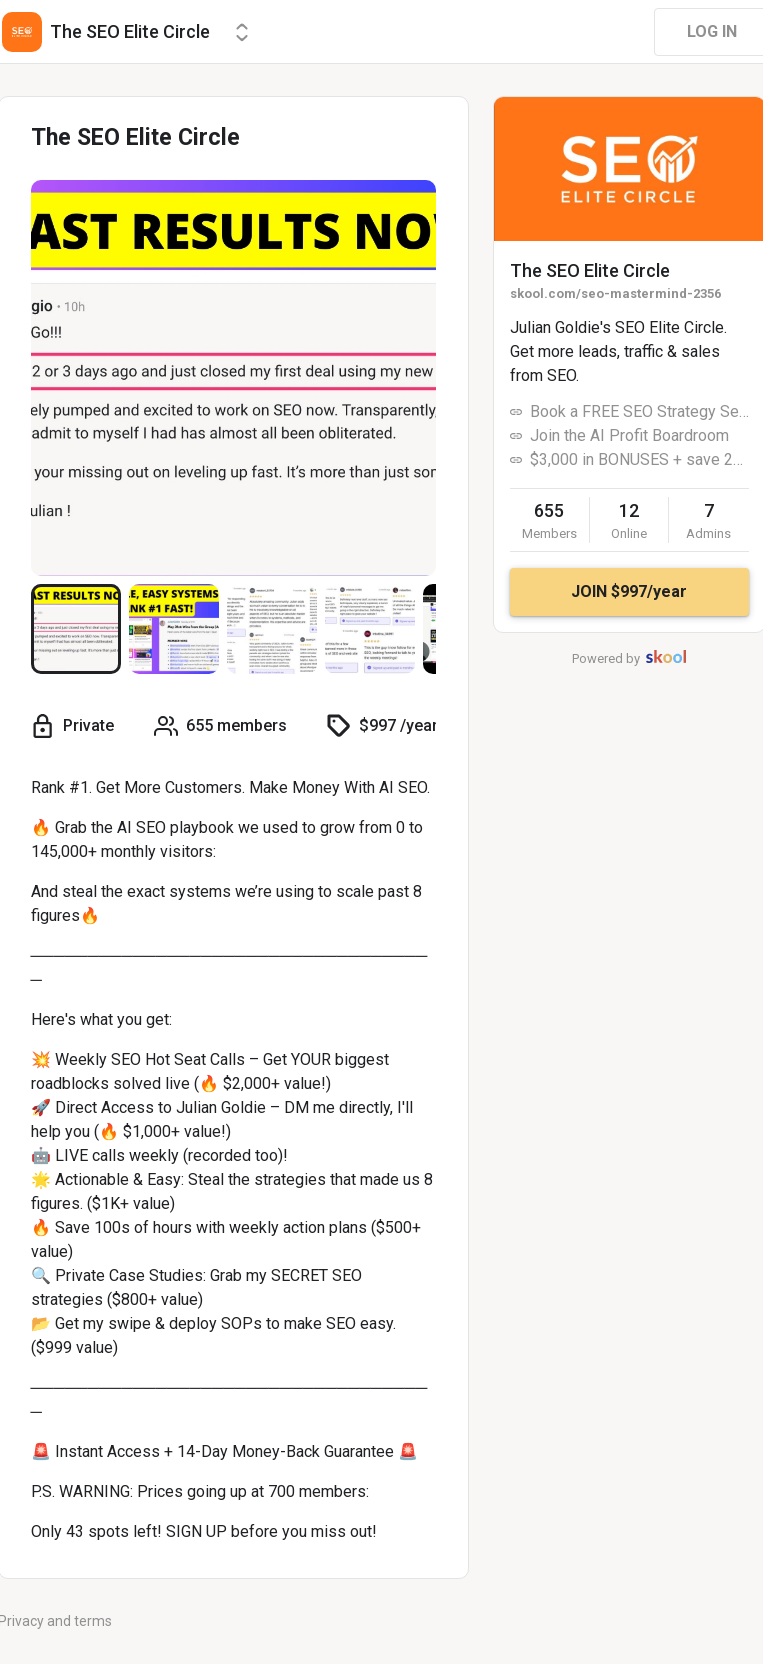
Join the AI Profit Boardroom (629, 435)
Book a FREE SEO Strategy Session (639, 411)
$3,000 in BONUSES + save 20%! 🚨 (639, 459)
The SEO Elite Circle (590, 270)
